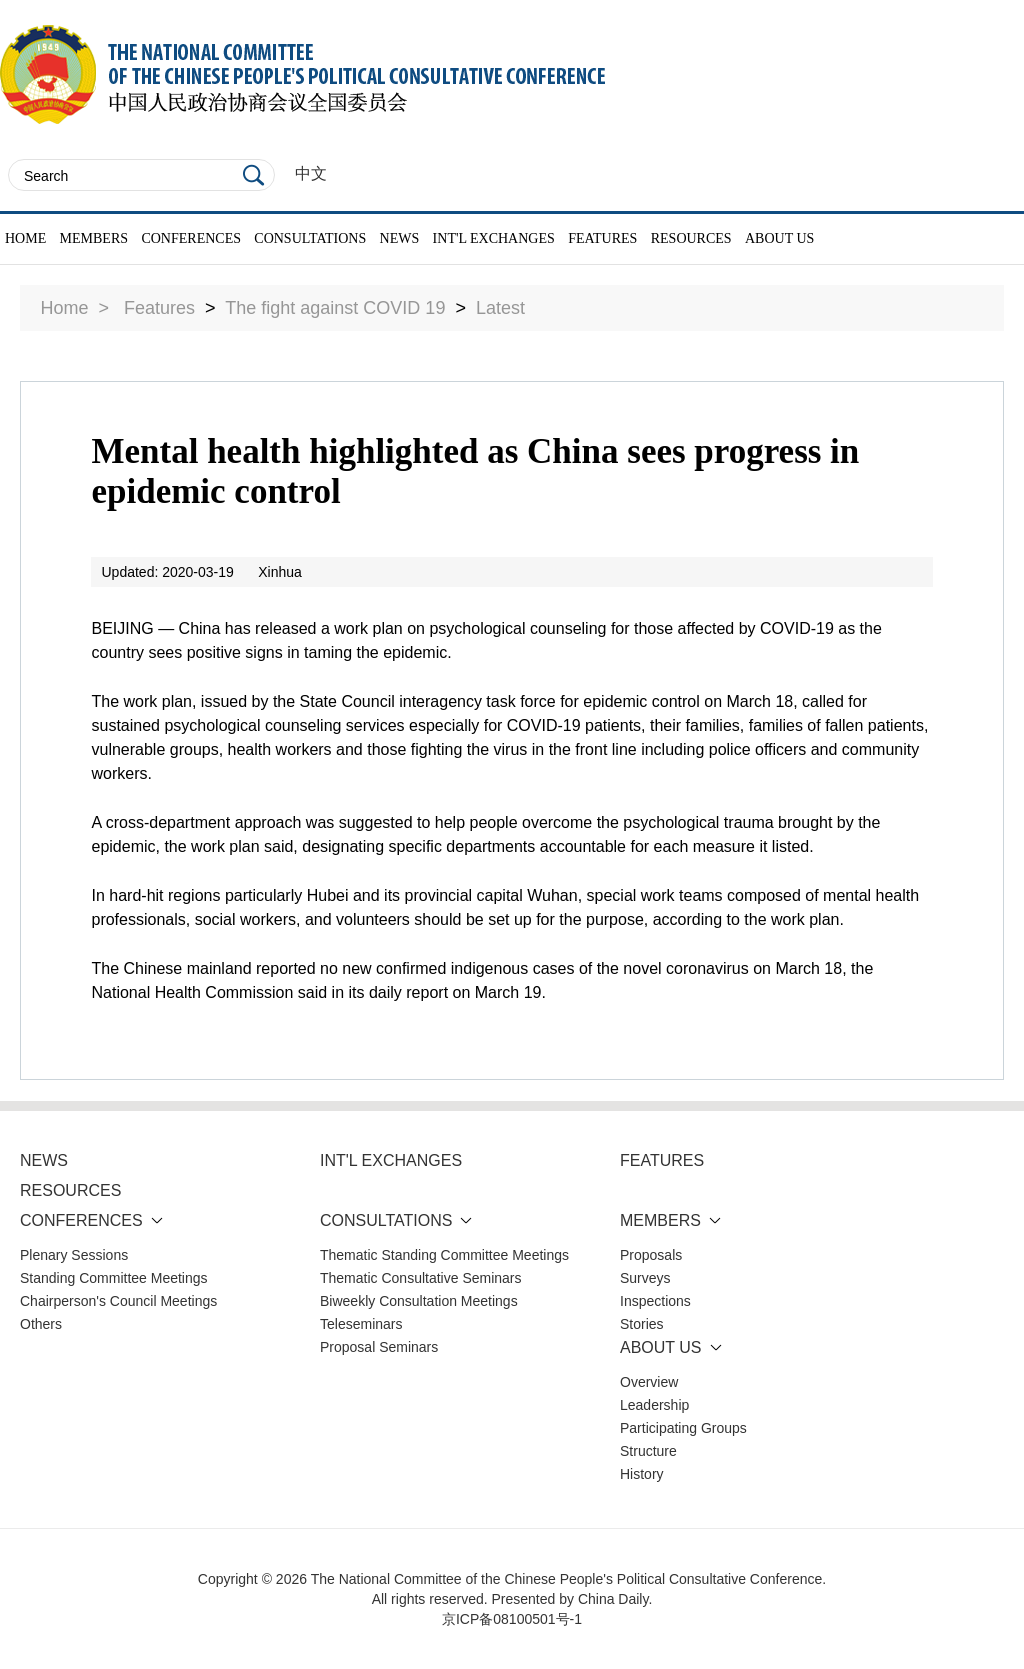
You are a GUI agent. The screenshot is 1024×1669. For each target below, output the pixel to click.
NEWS (400, 238)
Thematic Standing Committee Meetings (444, 1255)
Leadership (654, 1405)
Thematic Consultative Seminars (421, 1278)
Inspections (655, 1301)
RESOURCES (691, 238)
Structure (648, 1451)
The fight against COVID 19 (335, 308)
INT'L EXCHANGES (494, 238)
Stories (642, 1324)
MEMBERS (94, 238)
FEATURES (602, 238)
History (642, 1474)
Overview (649, 1382)
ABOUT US (779, 238)
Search (254, 175)
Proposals (651, 1255)
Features (159, 308)
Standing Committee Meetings (114, 1278)
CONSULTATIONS (310, 238)
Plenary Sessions (74, 1255)
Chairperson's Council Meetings (118, 1301)
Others (41, 1324)
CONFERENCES (191, 238)
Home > (74, 308)
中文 (311, 173)
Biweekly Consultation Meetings (419, 1301)
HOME (25, 238)
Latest (500, 308)
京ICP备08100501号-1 (512, 1619)
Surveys (645, 1278)
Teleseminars (361, 1324)
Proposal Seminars (379, 1347)
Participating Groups (683, 1428)
